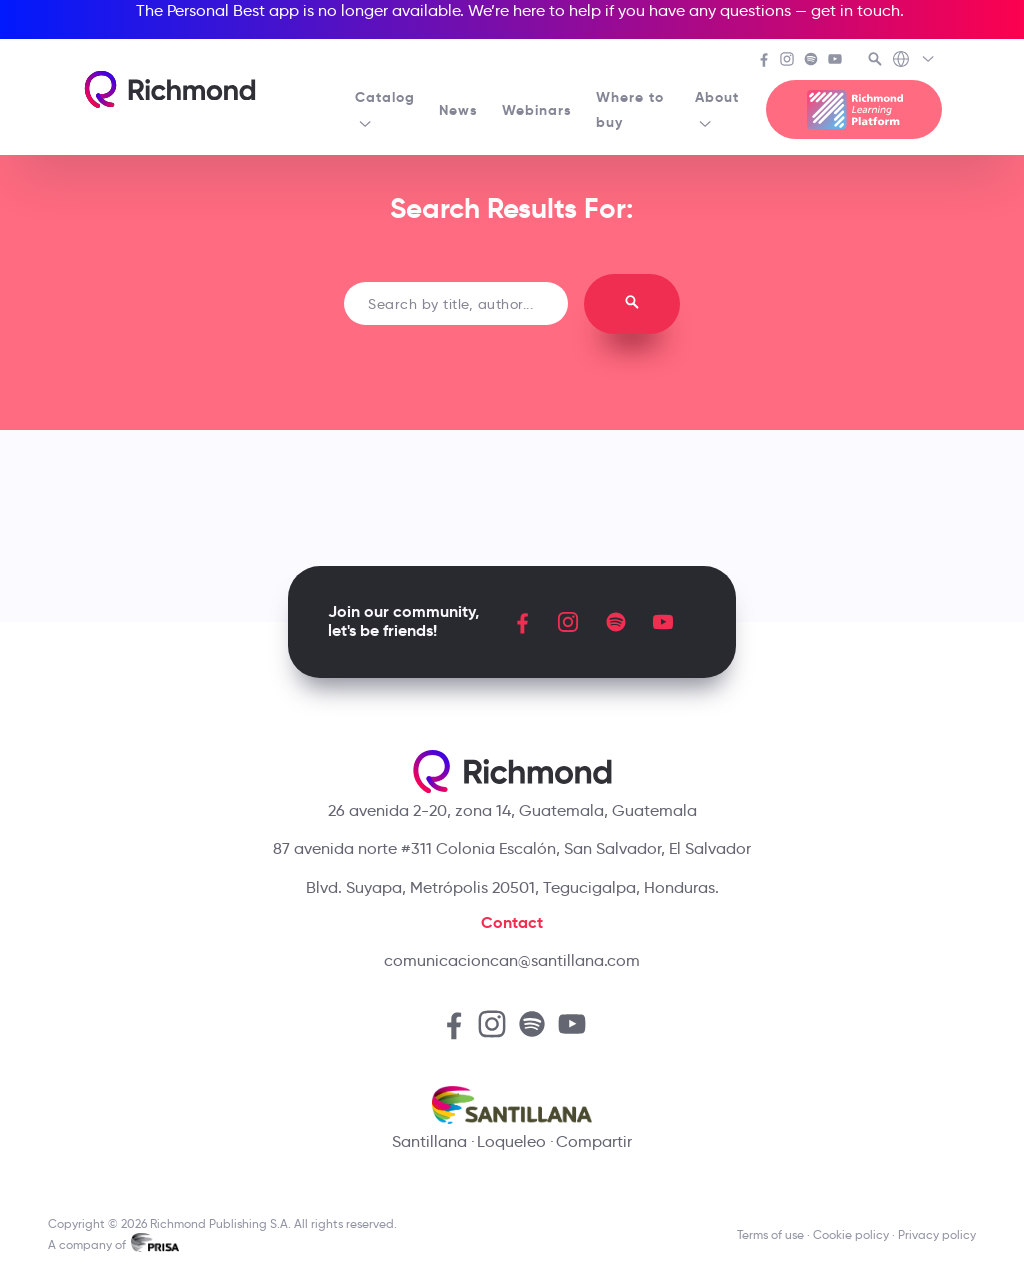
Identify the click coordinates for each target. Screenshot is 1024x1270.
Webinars (537, 110)
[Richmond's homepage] (170, 89)
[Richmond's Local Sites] (914, 61)
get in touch (855, 10)
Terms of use (770, 1234)
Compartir (594, 1141)
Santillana (429, 1141)
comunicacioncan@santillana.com (512, 960)
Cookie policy (851, 1234)
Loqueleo (511, 1141)
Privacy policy (937, 1234)
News (458, 110)
